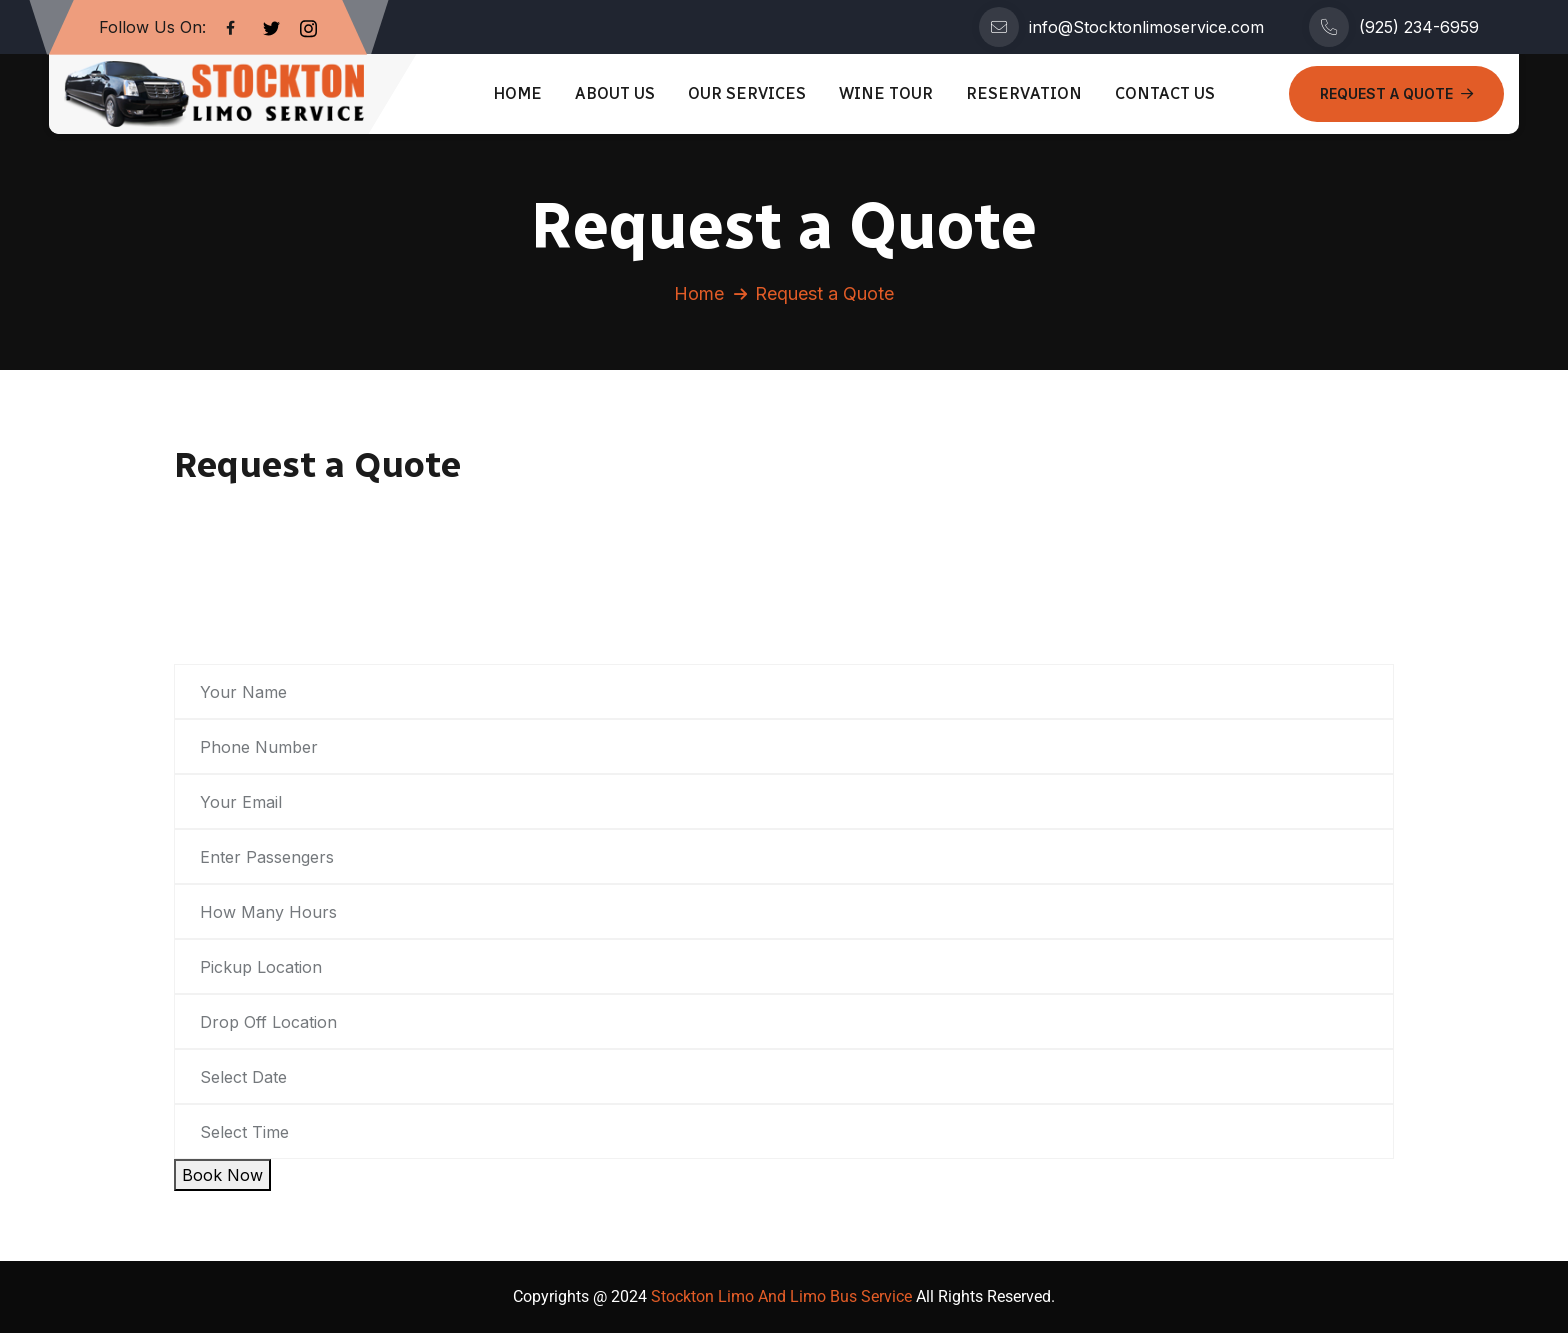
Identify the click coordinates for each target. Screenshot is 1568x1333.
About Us (615, 93)
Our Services (747, 93)
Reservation (1024, 93)
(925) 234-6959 (1419, 27)
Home (517, 93)
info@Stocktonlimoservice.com (1146, 27)
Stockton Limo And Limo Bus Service (779, 1296)
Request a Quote (1396, 93)
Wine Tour (886, 93)
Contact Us (1165, 93)
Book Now (222, 1175)
